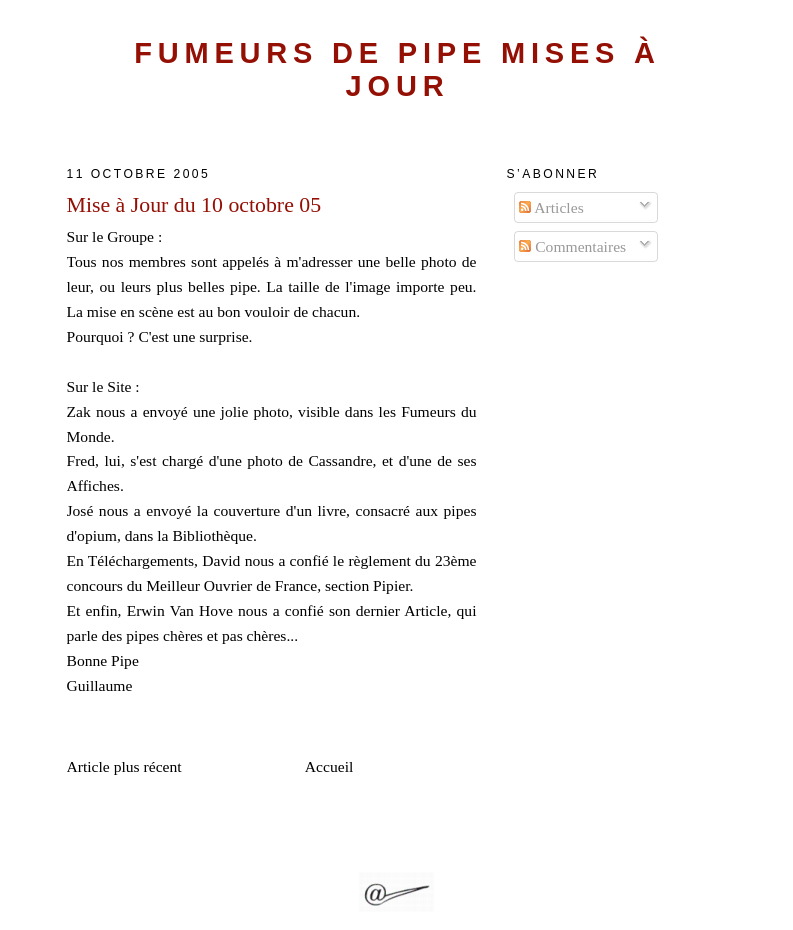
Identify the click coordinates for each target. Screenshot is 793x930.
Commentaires (572, 246)
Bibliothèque (212, 535)
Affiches (93, 485)
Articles (551, 207)
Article (425, 610)
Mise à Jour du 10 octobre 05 (194, 205)
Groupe (130, 236)
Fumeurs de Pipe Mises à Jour (397, 69)
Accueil (329, 766)
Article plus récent (124, 766)
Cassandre (340, 460)
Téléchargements (141, 560)
